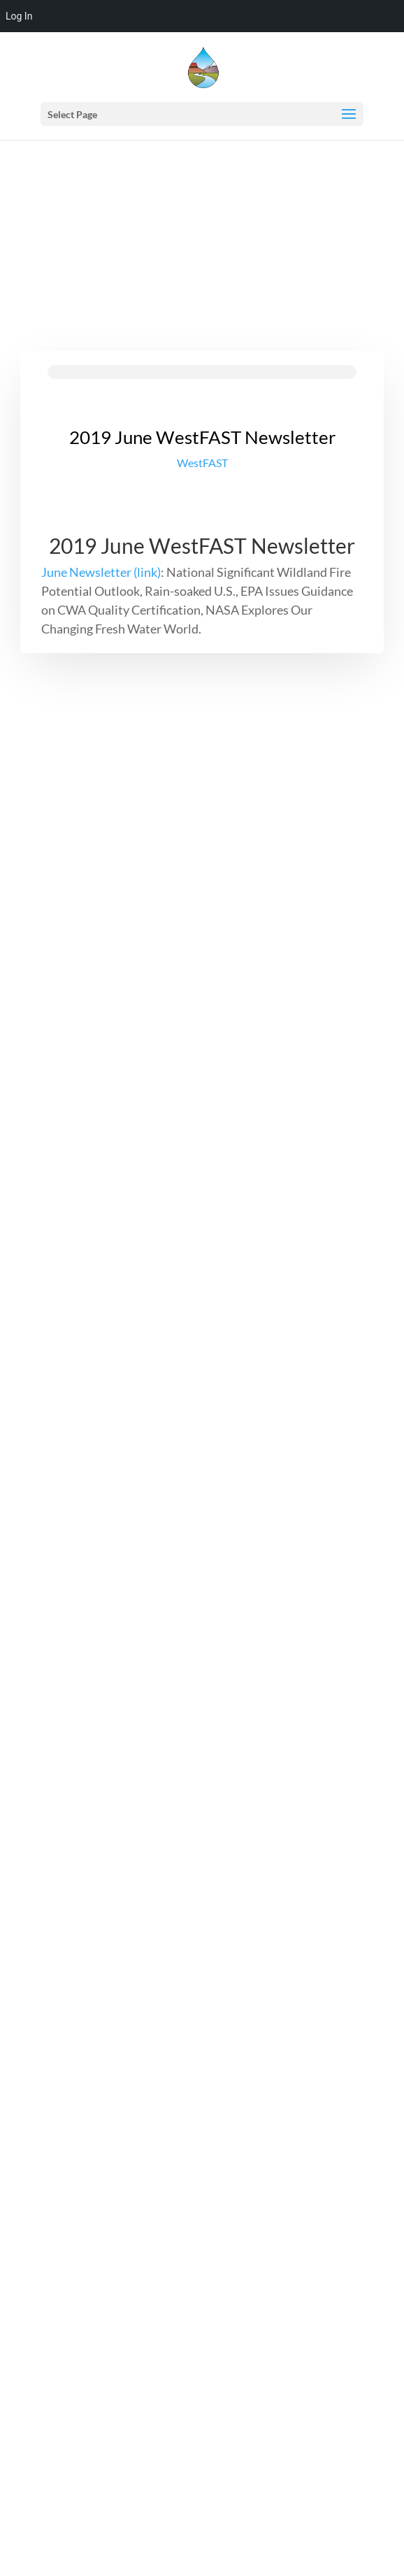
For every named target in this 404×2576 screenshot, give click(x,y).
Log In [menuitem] (19, 16)
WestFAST (202, 462)
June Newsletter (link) (101, 572)
